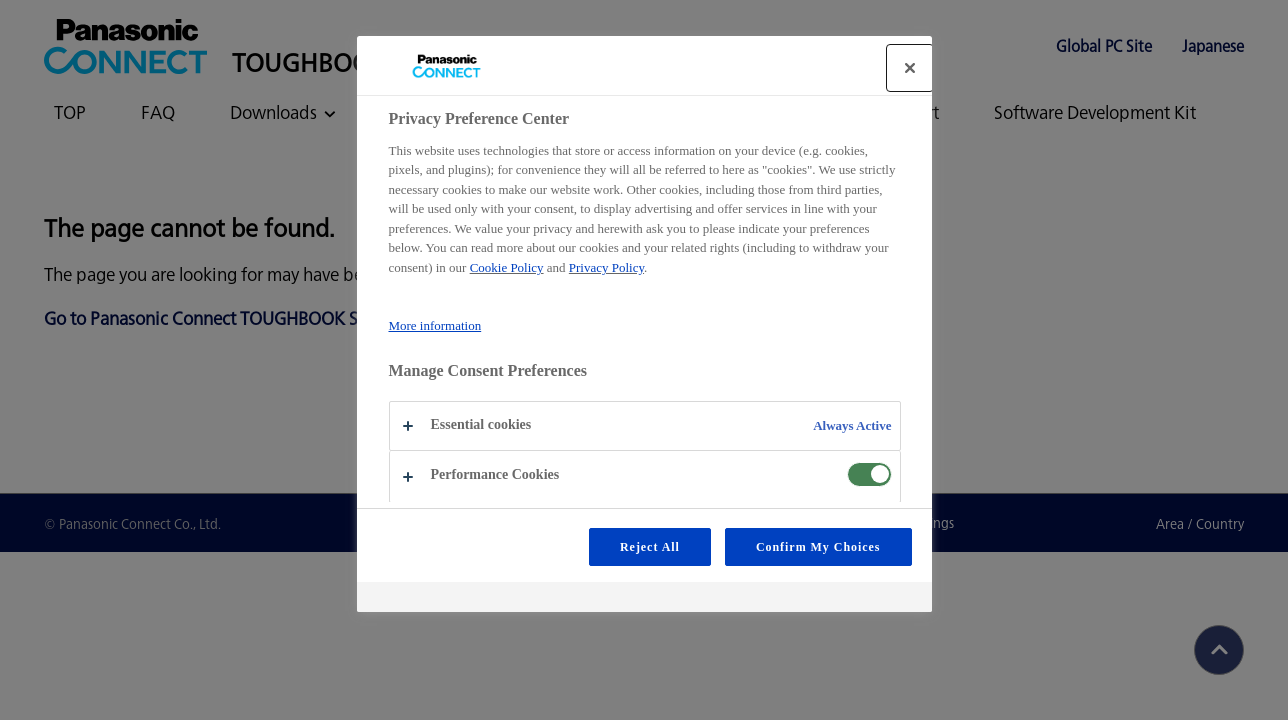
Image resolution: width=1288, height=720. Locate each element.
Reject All (650, 547)
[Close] (910, 68)
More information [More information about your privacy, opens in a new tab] (435, 325)
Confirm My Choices (818, 547)
